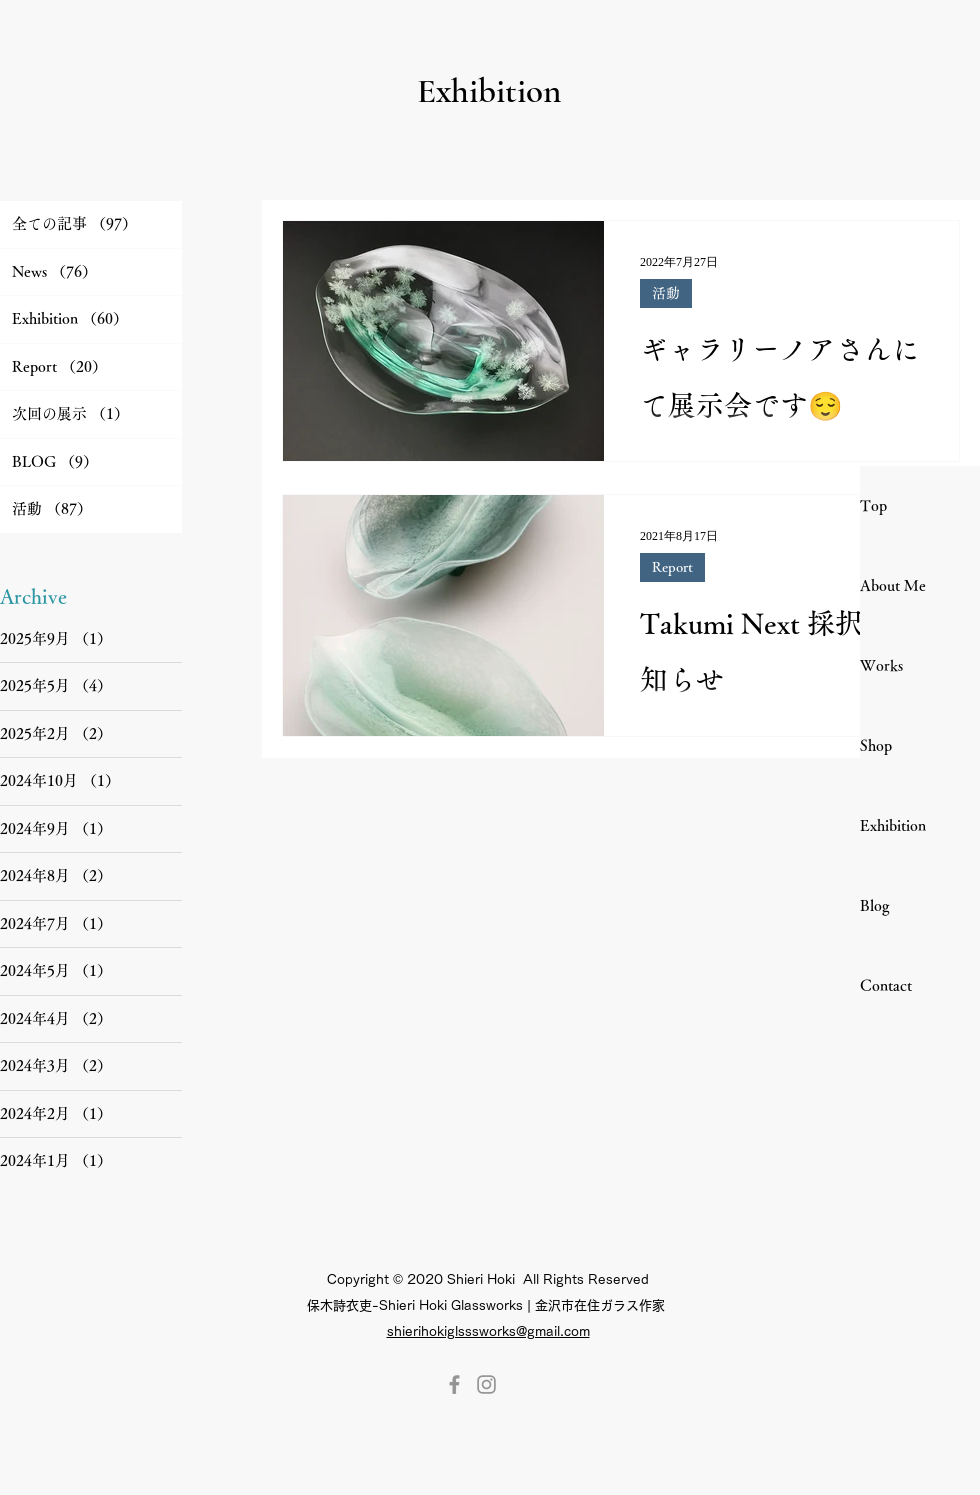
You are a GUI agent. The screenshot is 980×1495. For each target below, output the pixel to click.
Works (881, 665)
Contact (886, 985)
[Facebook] (454, 1384)
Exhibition (893, 825)
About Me (893, 585)
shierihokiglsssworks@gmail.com (488, 1331)
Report (672, 567)
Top (873, 505)
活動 (666, 293)
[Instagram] (486, 1384)
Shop (876, 745)
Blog (875, 905)
